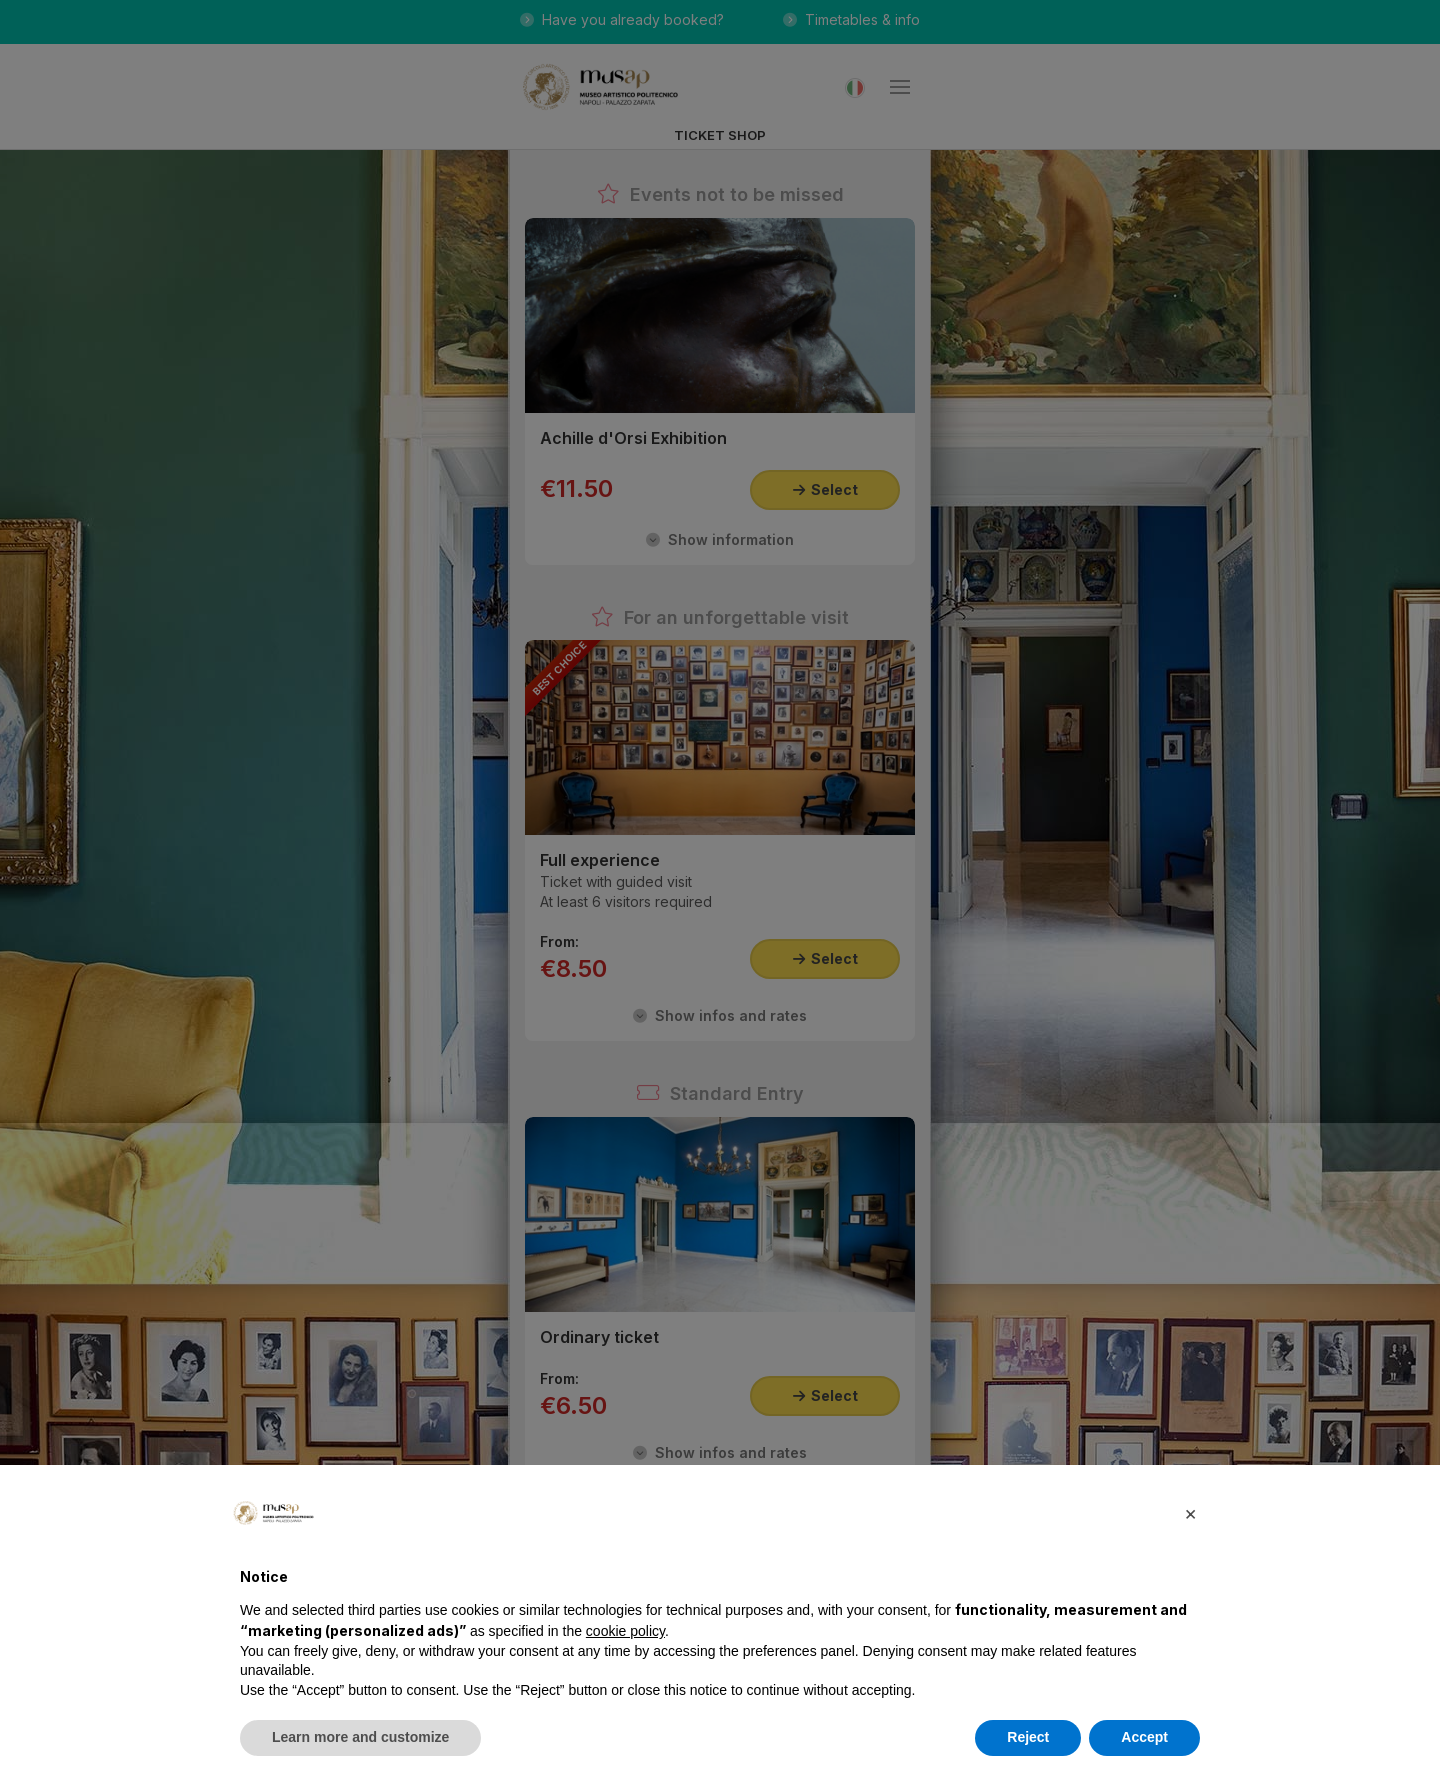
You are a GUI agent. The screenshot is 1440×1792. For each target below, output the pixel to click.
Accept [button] (1144, 1737)
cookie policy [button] (625, 1631)
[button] (1190, 1513)
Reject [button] (1028, 1737)
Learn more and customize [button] (360, 1737)
